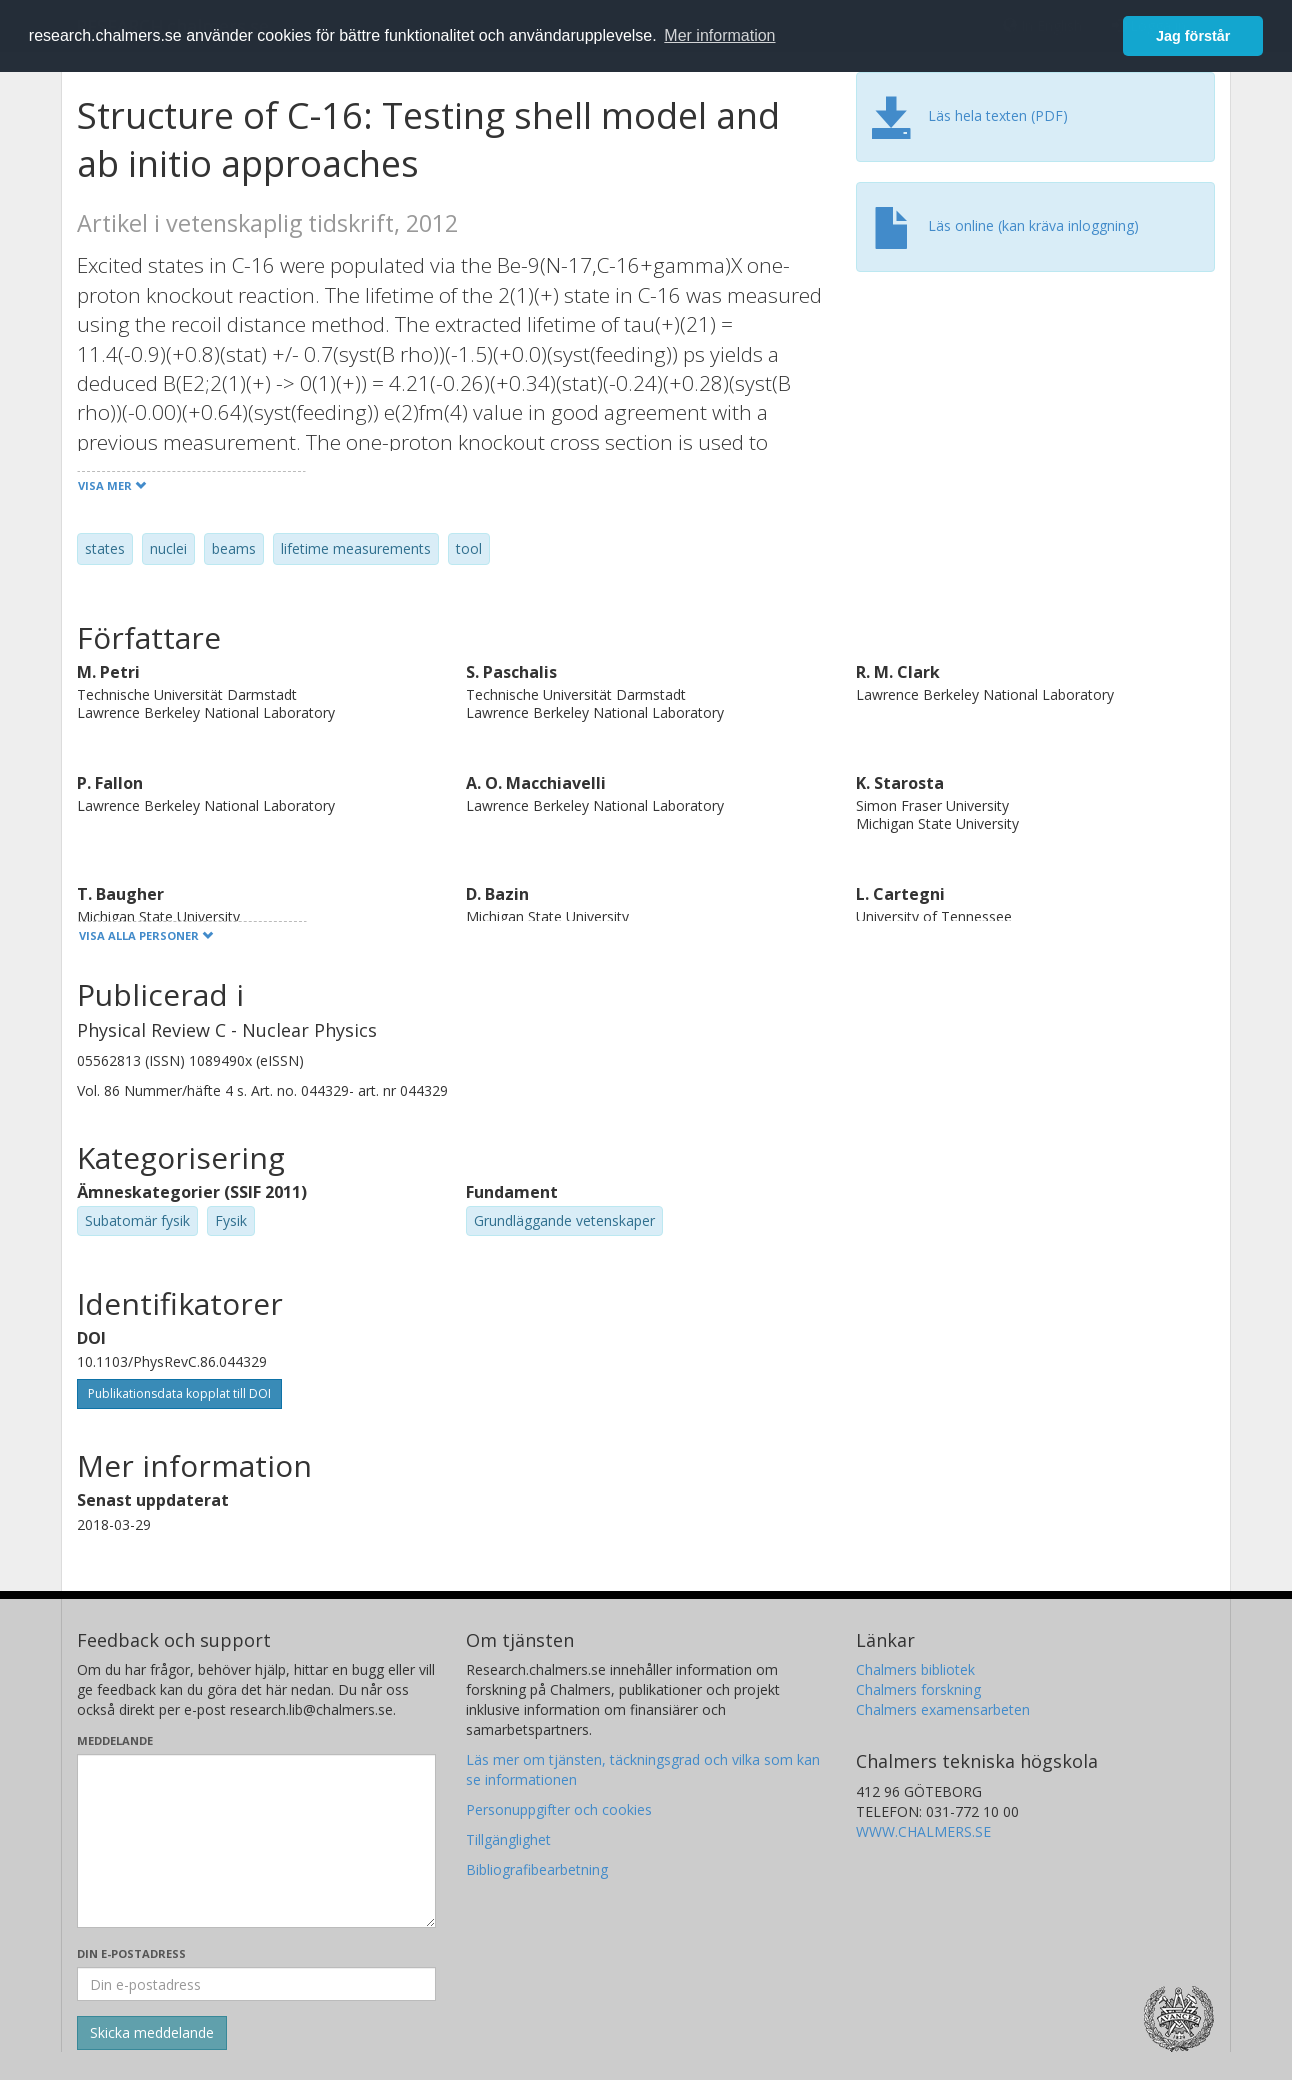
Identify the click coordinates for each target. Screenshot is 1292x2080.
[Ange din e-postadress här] (256, 1984)
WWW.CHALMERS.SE (923, 1831)
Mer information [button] (719, 35)
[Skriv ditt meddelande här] (256, 1841)
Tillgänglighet (508, 1839)
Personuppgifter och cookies (559, 1809)
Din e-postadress (131, 1953)
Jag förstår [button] (1193, 36)
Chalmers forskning (918, 1689)
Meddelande (115, 1740)
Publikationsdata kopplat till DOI (179, 1393)
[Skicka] (152, 2033)
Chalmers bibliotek (915, 1669)
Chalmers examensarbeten (943, 1709)
